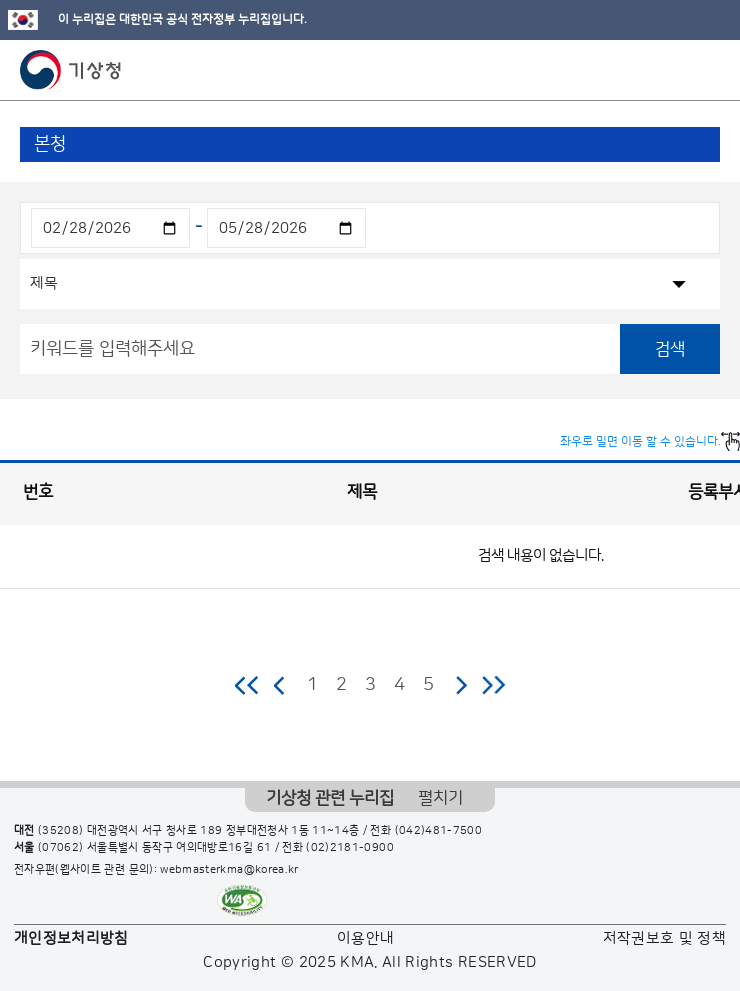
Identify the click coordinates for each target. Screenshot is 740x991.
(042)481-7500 (439, 831)
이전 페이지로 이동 (280, 685)
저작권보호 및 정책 (665, 938)
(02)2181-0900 (350, 848)
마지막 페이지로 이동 (493, 685)
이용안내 (365, 938)
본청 (50, 144)
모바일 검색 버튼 (675, 70)
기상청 (71, 70)
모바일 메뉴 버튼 (707, 70)
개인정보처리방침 (71, 938)
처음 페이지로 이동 (247, 685)
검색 (670, 349)
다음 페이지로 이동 (461, 685)
